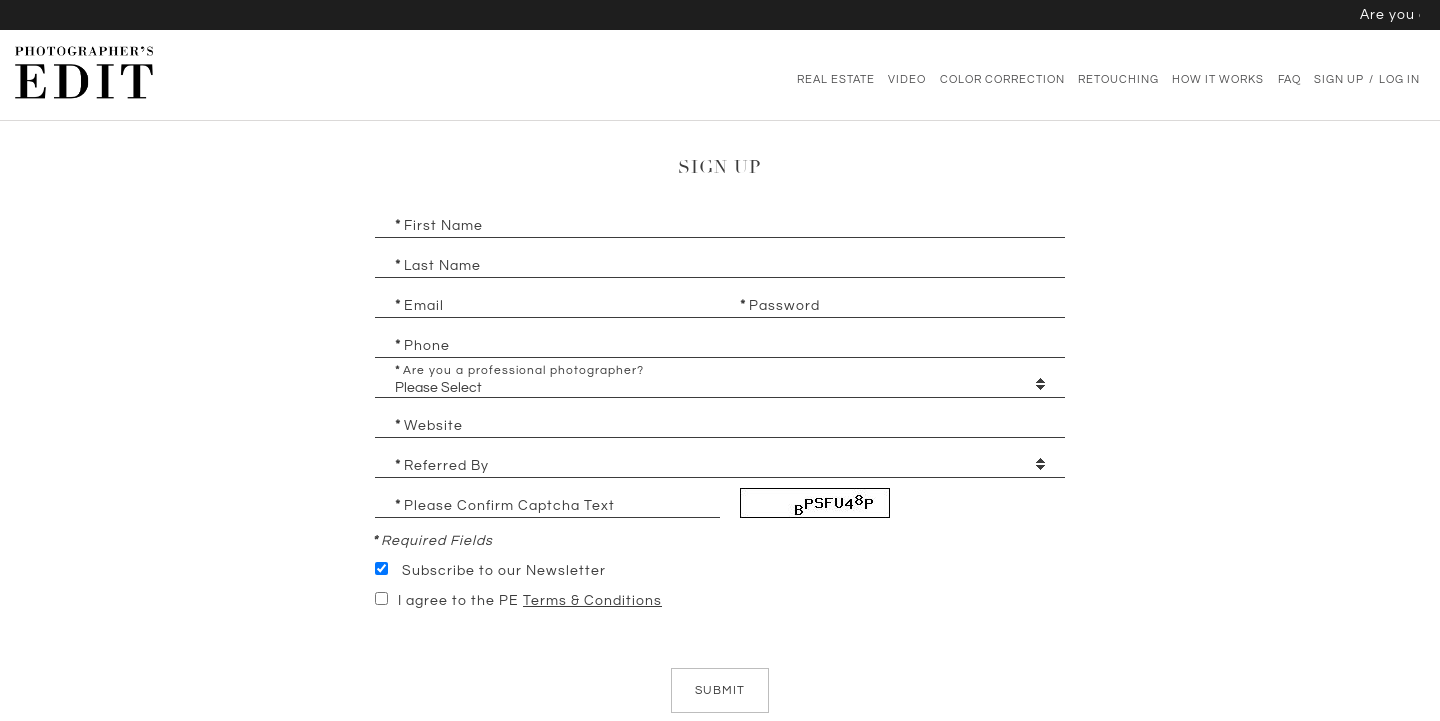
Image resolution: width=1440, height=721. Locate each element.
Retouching (1118, 80)
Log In (1399, 80)
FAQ (1289, 80)
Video (907, 80)
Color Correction (1002, 80)
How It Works (1218, 80)
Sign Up (1339, 80)
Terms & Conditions (592, 601)
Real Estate (836, 80)
